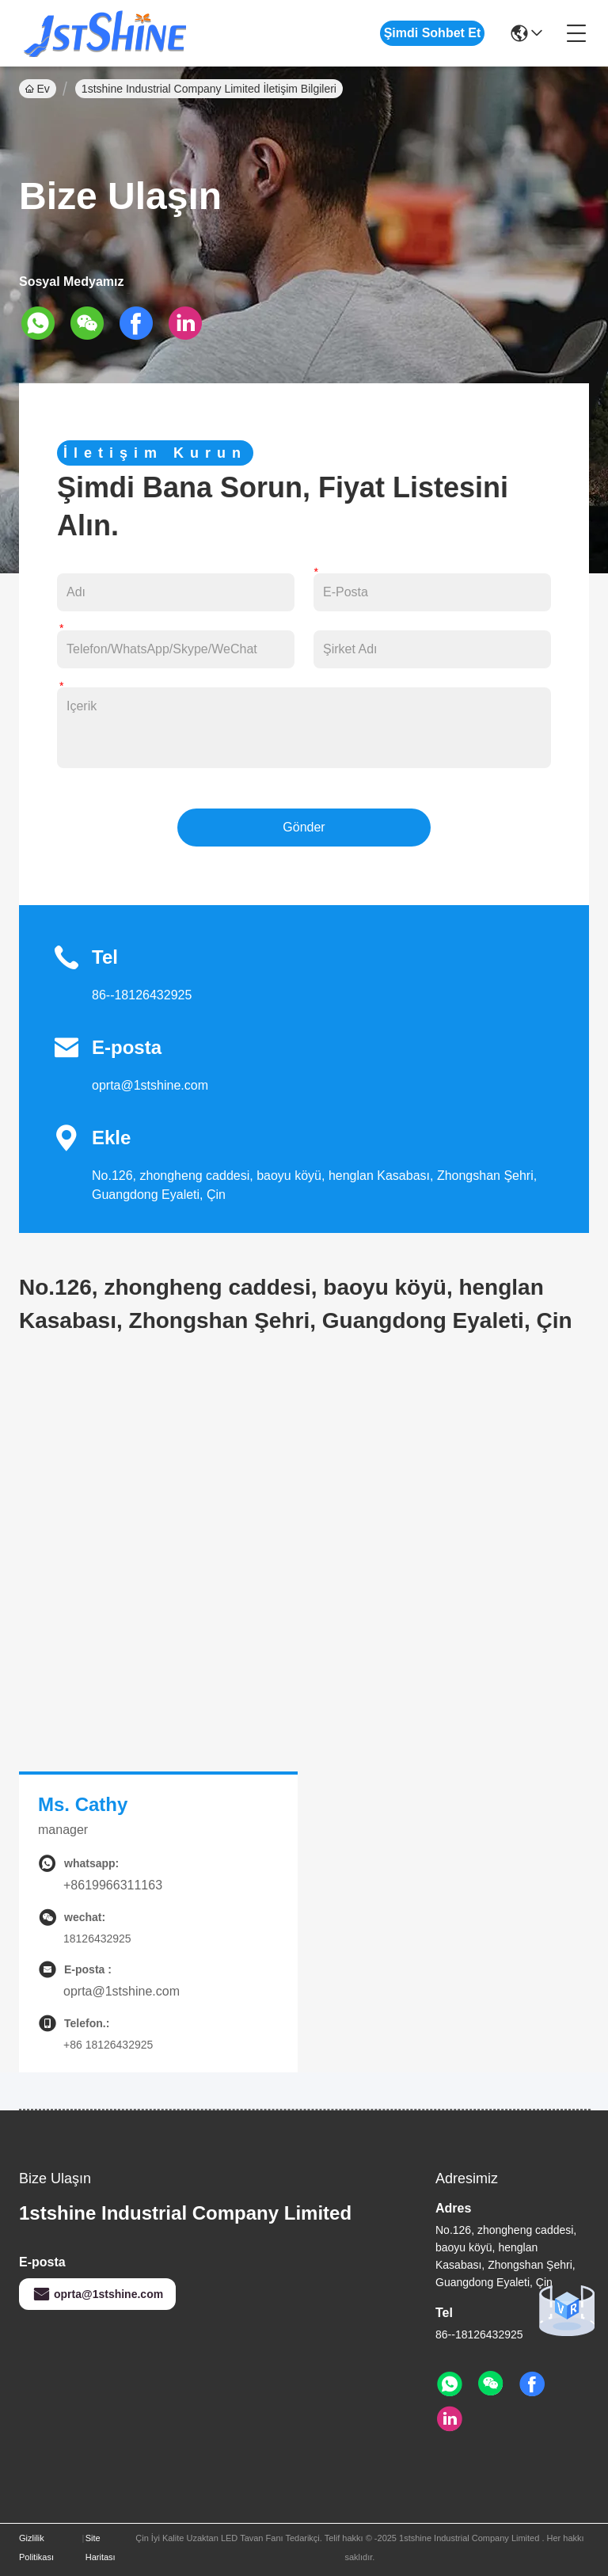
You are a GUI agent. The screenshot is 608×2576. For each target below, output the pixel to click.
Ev (37, 88)
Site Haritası (101, 2547)
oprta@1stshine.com (150, 1085)
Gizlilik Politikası (36, 2547)
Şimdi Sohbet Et (432, 33)
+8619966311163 (112, 1885)
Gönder (304, 827)
